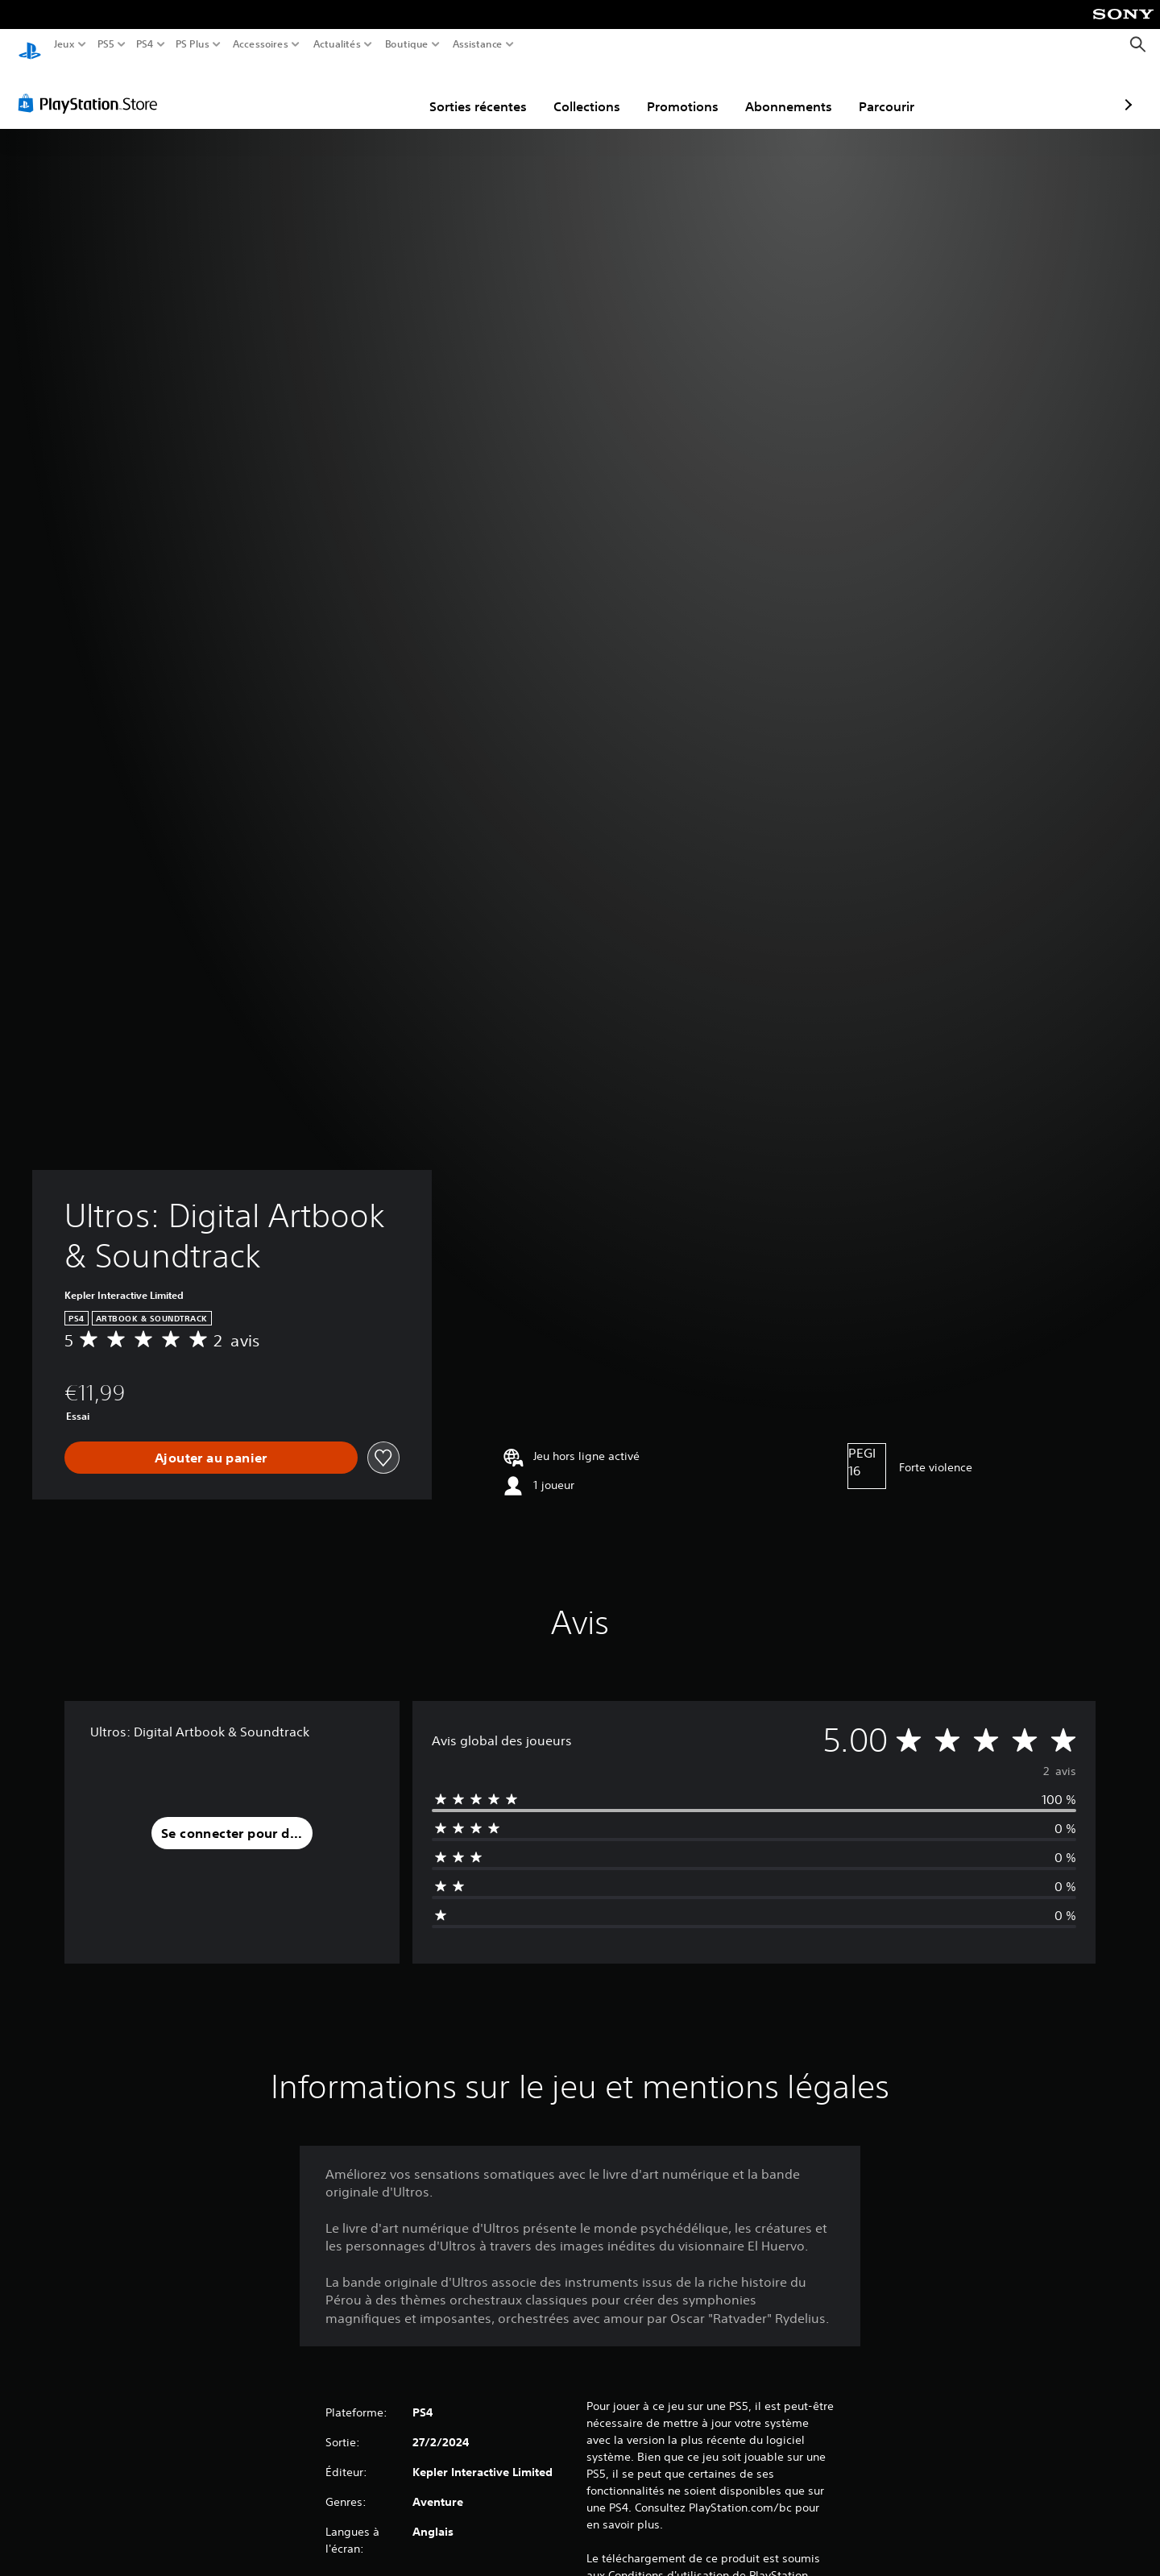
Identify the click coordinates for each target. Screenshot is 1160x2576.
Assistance (478, 44)
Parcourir (793, 91)
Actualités (337, 44)
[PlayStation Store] (92, 88)
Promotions (589, 91)
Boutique (407, 44)
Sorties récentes (384, 91)
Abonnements (695, 91)
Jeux (64, 44)
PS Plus (192, 44)
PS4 (144, 44)
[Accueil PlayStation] (30, 44)
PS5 (105, 44)
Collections (493, 91)
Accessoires (260, 44)
